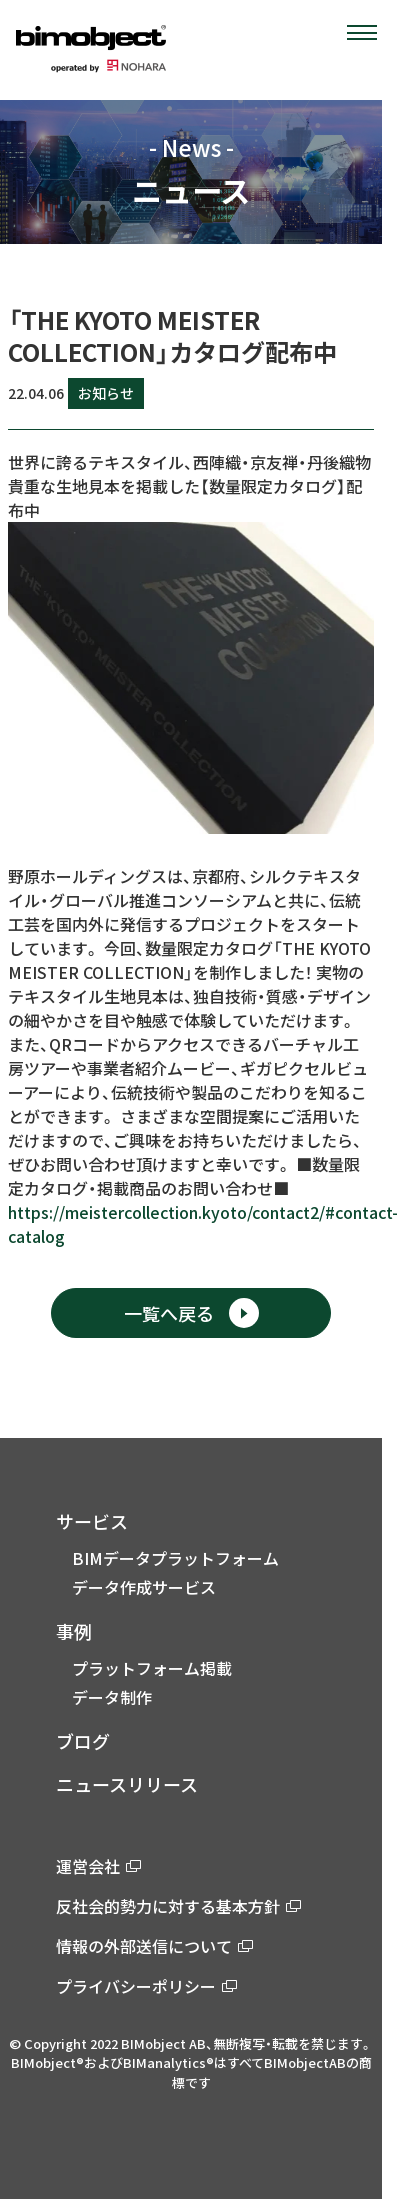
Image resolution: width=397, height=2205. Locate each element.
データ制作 (112, 1697)
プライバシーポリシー (146, 1986)
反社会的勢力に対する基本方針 (178, 1906)
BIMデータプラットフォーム (175, 1558)
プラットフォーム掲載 (152, 1668)
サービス (92, 1521)
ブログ (83, 1741)
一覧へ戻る (191, 1313)
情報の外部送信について (154, 1946)
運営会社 (98, 1866)
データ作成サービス (144, 1587)
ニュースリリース (127, 1784)
